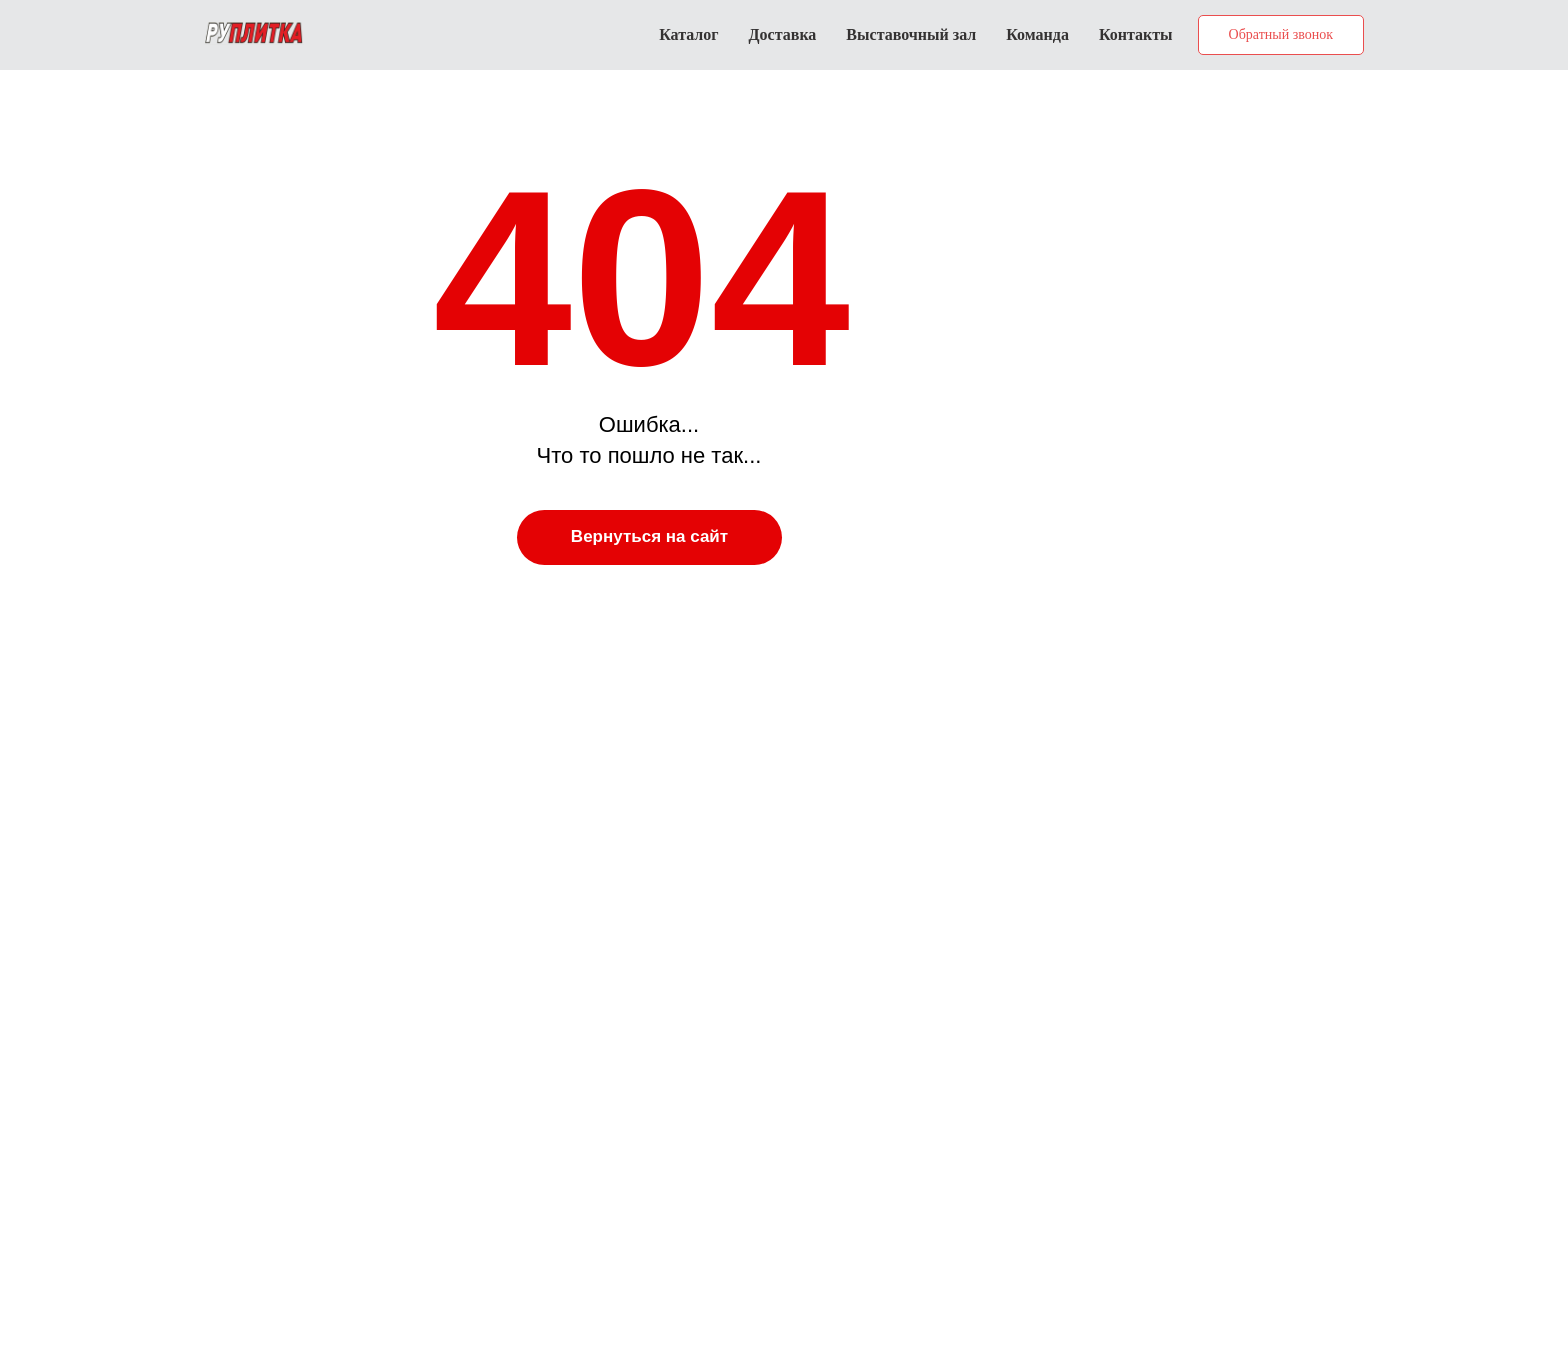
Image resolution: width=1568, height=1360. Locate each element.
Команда (1037, 34)
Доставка (783, 34)
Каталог (688, 34)
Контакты (1136, 34)
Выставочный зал (911, 34)
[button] (1281, 35)
